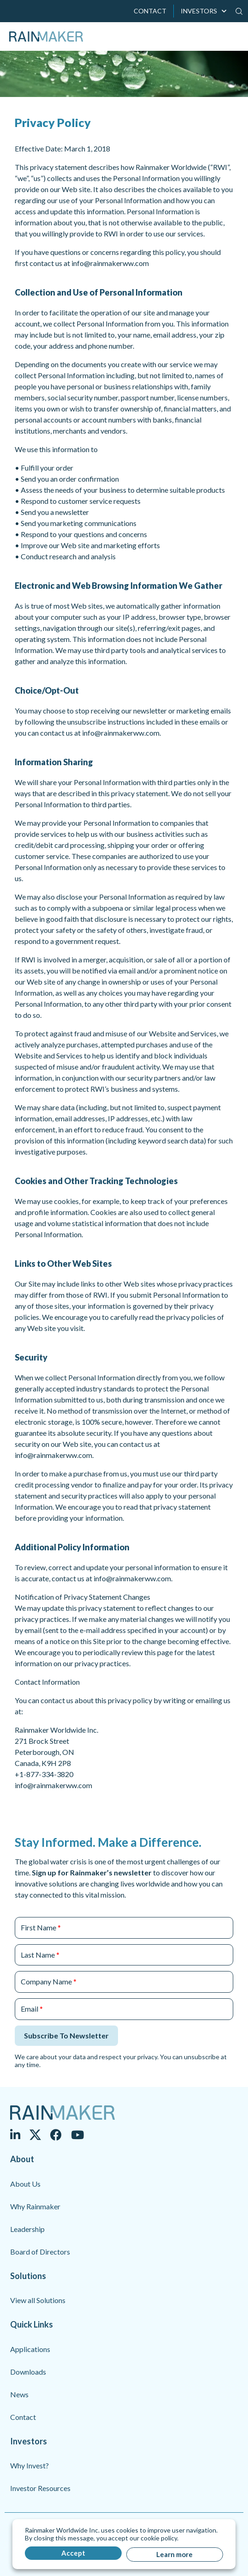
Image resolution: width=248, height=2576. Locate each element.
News (19, 2394)
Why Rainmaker (35, 2206)
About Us (25, 2183)
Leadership (27, 2229)
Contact (23, 2417)
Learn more (174, 2554)
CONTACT (150, 11)
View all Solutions (37, 2300)
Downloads (28, 2371)
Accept (73, 2553)
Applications (30, 2349)
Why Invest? (29, 2465)
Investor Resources (40, 2488)
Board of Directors (40, 2251)
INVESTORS (199, 11)
